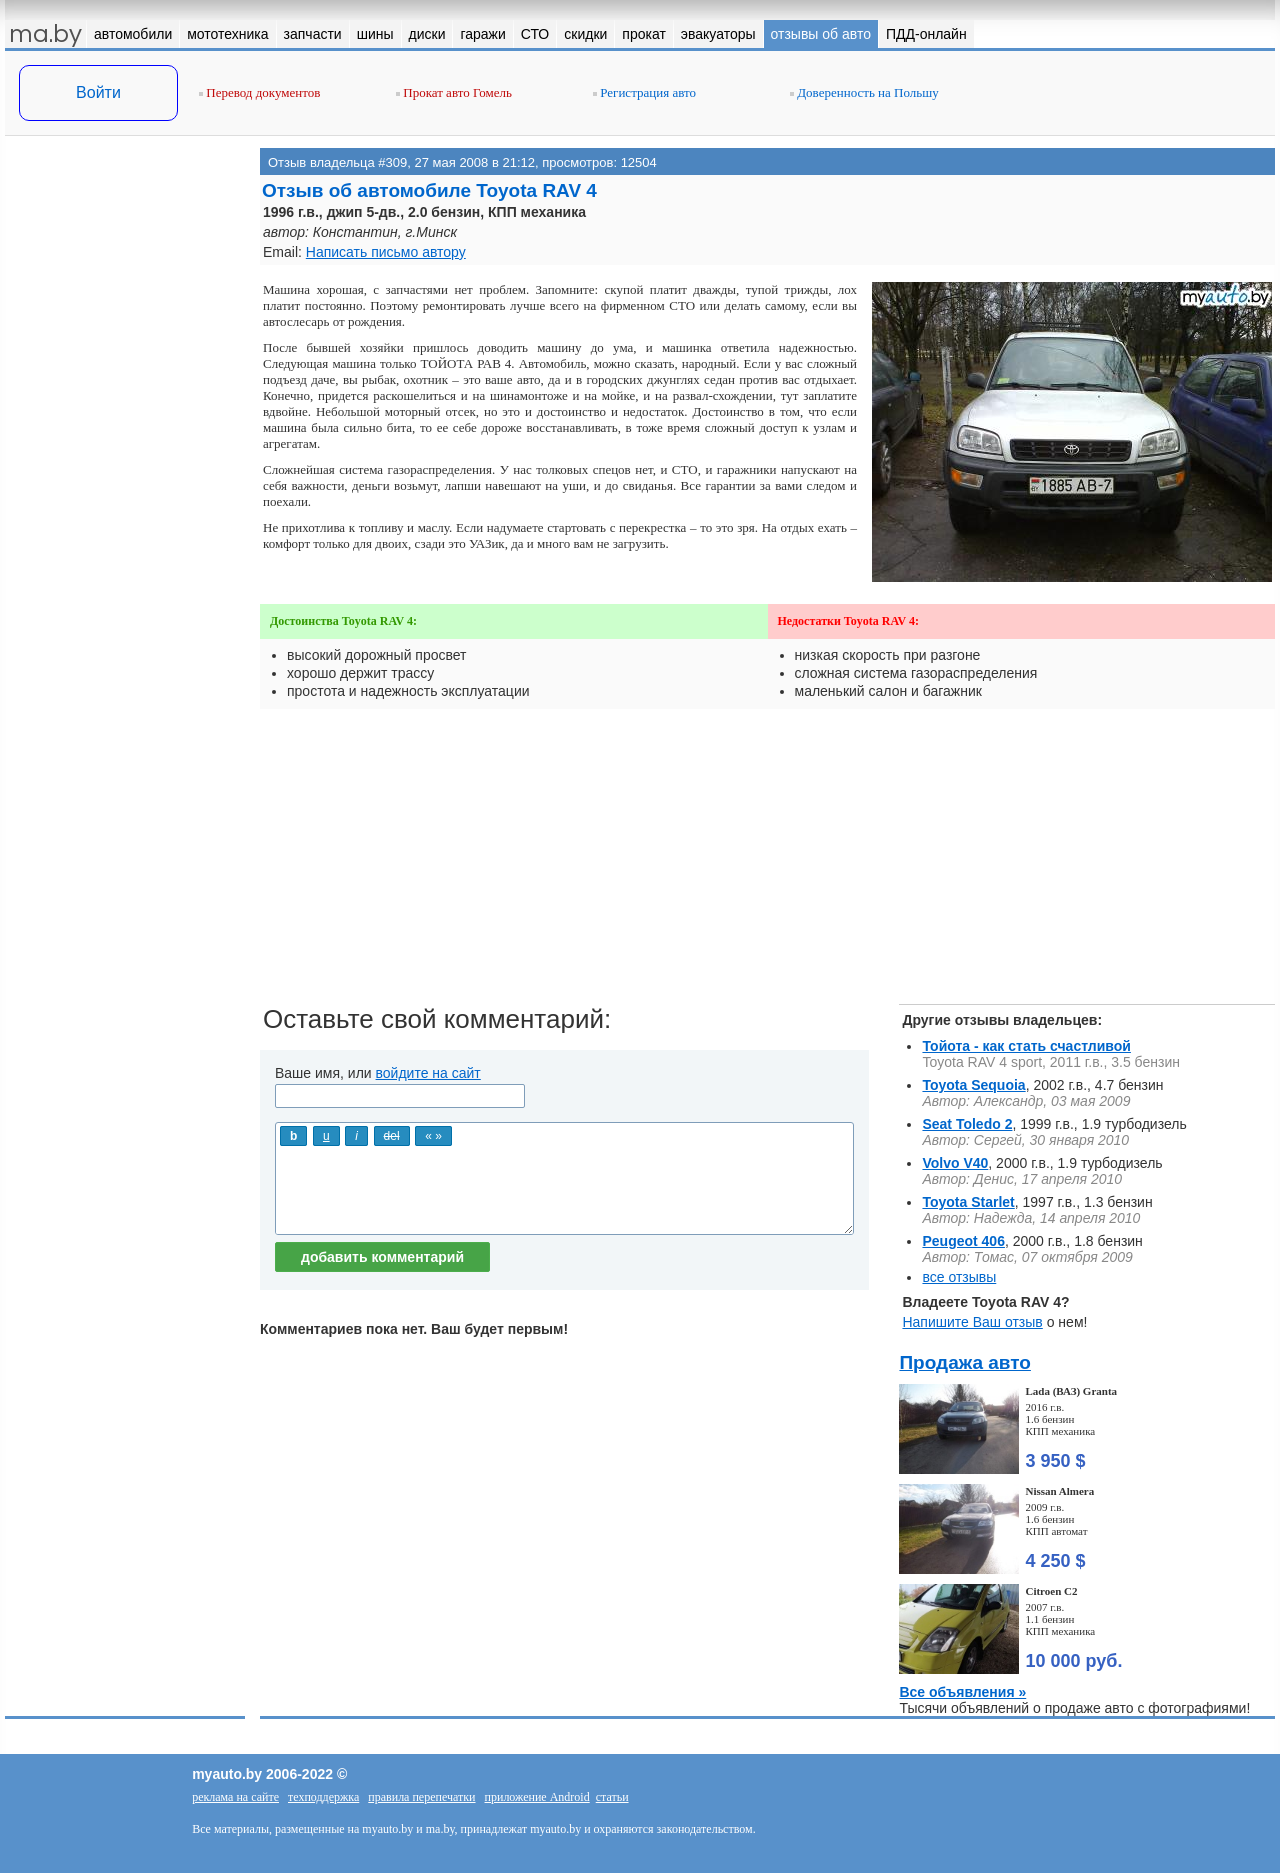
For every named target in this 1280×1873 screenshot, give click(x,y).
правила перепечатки (421, 1797)
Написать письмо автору (386, 252)
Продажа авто (964, 1362)
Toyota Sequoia (973, 1085)
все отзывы (959, 1277)
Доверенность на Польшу (864, 92)
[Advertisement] (125, 348)
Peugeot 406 (963, 1241)
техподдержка (323, 1797)
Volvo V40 (955, 1163)
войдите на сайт (428, 1073)
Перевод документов (259, 92)
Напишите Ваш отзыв (972, 1322)
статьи (612, 1797)
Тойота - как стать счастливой (1026, 1046)
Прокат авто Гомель (454, 92)
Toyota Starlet (968, 1202)
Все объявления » (962, 1692)
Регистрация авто (644, 92)
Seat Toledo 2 (967, 1124)
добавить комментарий (382, 1257)
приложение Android (537, 1797)
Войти (98, 92)
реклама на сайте (235, 1797)
